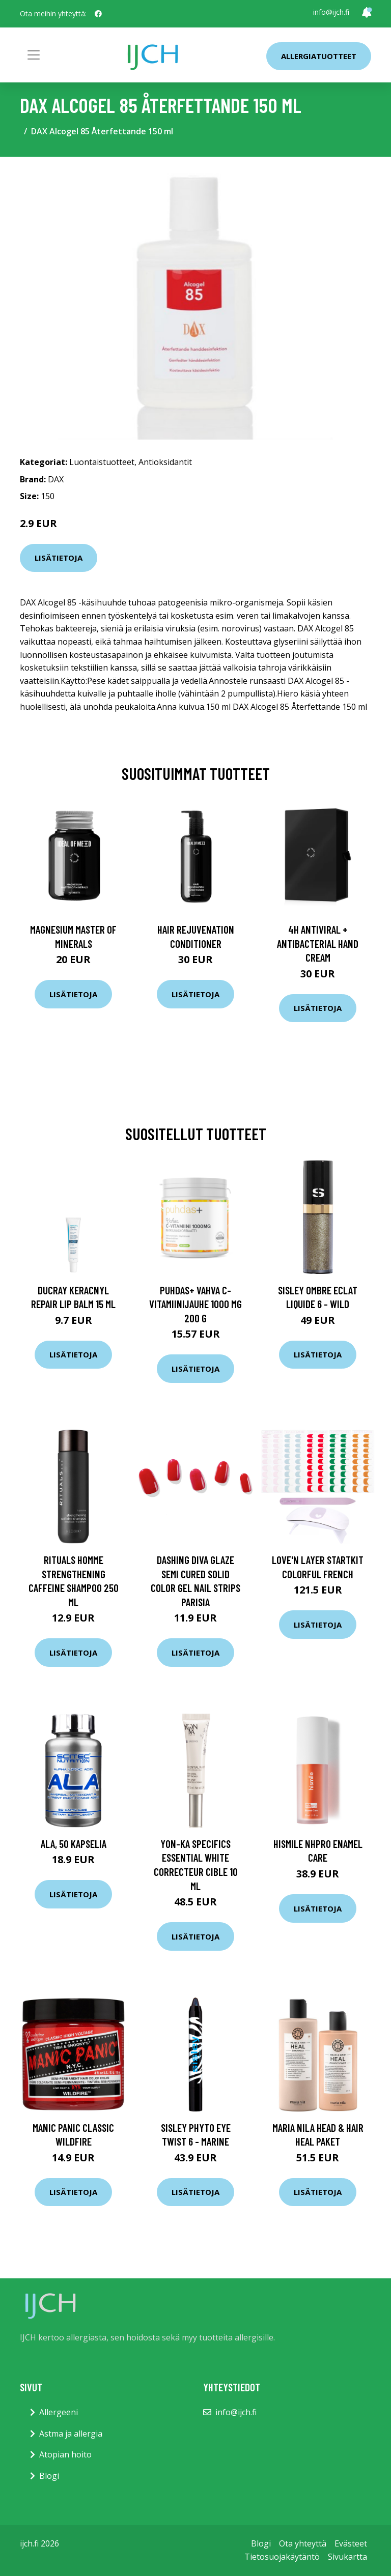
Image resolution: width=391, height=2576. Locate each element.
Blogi (49, 2475)
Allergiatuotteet (318, 56)
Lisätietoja (58, 558)
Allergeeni (58, 2412)
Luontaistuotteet (101, 462)
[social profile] (98, 13)
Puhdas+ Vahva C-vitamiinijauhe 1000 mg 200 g (195, 1304)
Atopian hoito (65, 2454)
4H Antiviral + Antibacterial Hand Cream (317, 943)
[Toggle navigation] (33, 55)
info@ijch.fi (331, 12)
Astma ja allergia (70, 2433)
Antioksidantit (165, 462)
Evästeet (350, 2543)
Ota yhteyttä (302, 2543)
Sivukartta (347, 2556)
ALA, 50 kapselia (73, 1843)
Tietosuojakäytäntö (282, 2556)
